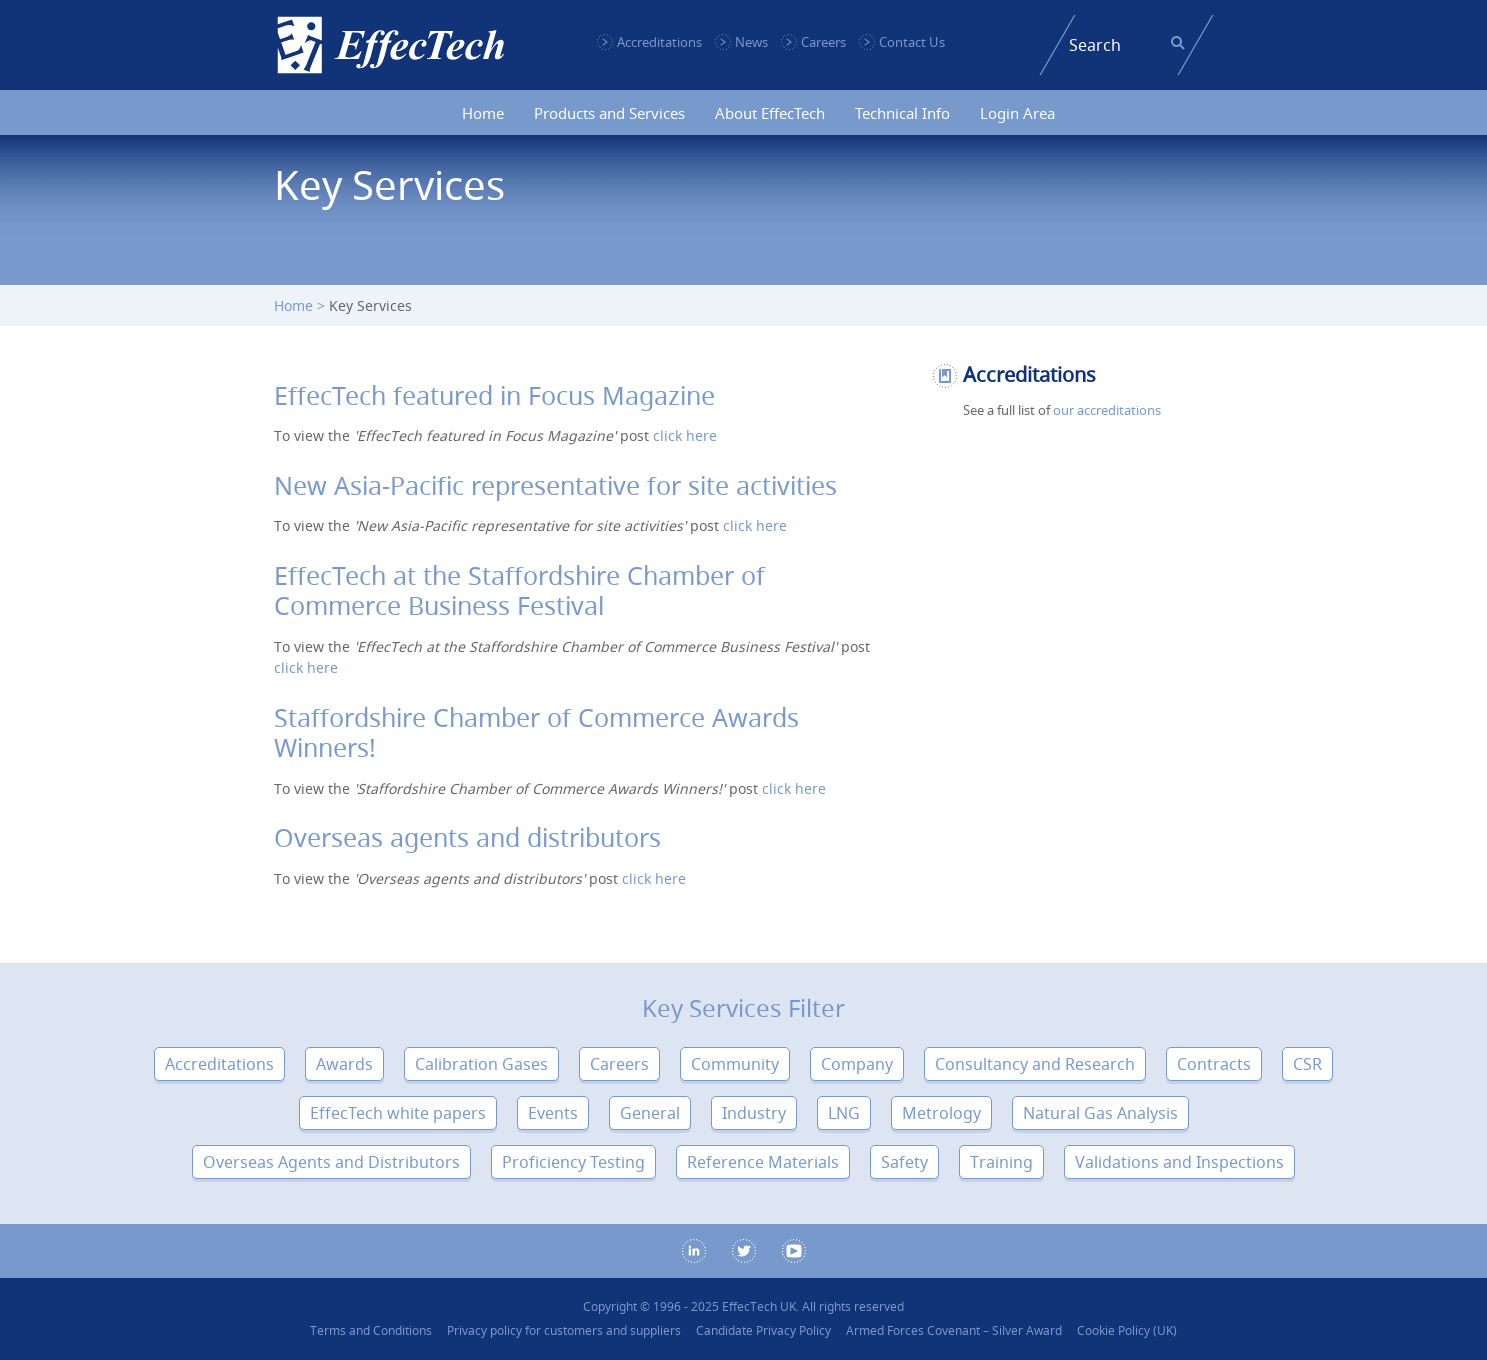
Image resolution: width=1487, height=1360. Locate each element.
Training (1001, 1162)
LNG (844, 1113)
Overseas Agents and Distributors (331, 1162)
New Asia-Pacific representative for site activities (555, 485)
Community (735, 1064)
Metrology (941, 1113)
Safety (904, 1162)
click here (685, 435)
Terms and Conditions (371, 1330)
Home (483, 113)
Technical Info (902, 113)
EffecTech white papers (398, 1113)
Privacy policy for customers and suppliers (564, 1330)
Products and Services (609, 113)
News (751, 42)
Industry (754, 1113)
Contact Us (912, 42)
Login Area (1017, 113)
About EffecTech (770, 113)
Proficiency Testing (573, 1162)
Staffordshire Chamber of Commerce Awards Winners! (536, 733)
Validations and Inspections (1179, 1162)
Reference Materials (763, 1162)
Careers (823, 42)
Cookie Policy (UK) (1127, 1330)
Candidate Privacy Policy (763, 1330)
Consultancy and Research (1035, 1064)
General (650, 1113)
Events (553, 1113)
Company (857, 1064)
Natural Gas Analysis (1100, 1113)
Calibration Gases (481, 1064)
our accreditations (1107, 410)
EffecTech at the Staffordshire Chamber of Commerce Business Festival (519, 591)
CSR (1307, 1064)
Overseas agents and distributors (467, 837)
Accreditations (659, 42)
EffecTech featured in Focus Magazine (494, 395)
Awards (344, 1064)
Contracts (1214, 1064)
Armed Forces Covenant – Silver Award (954, 1330)
